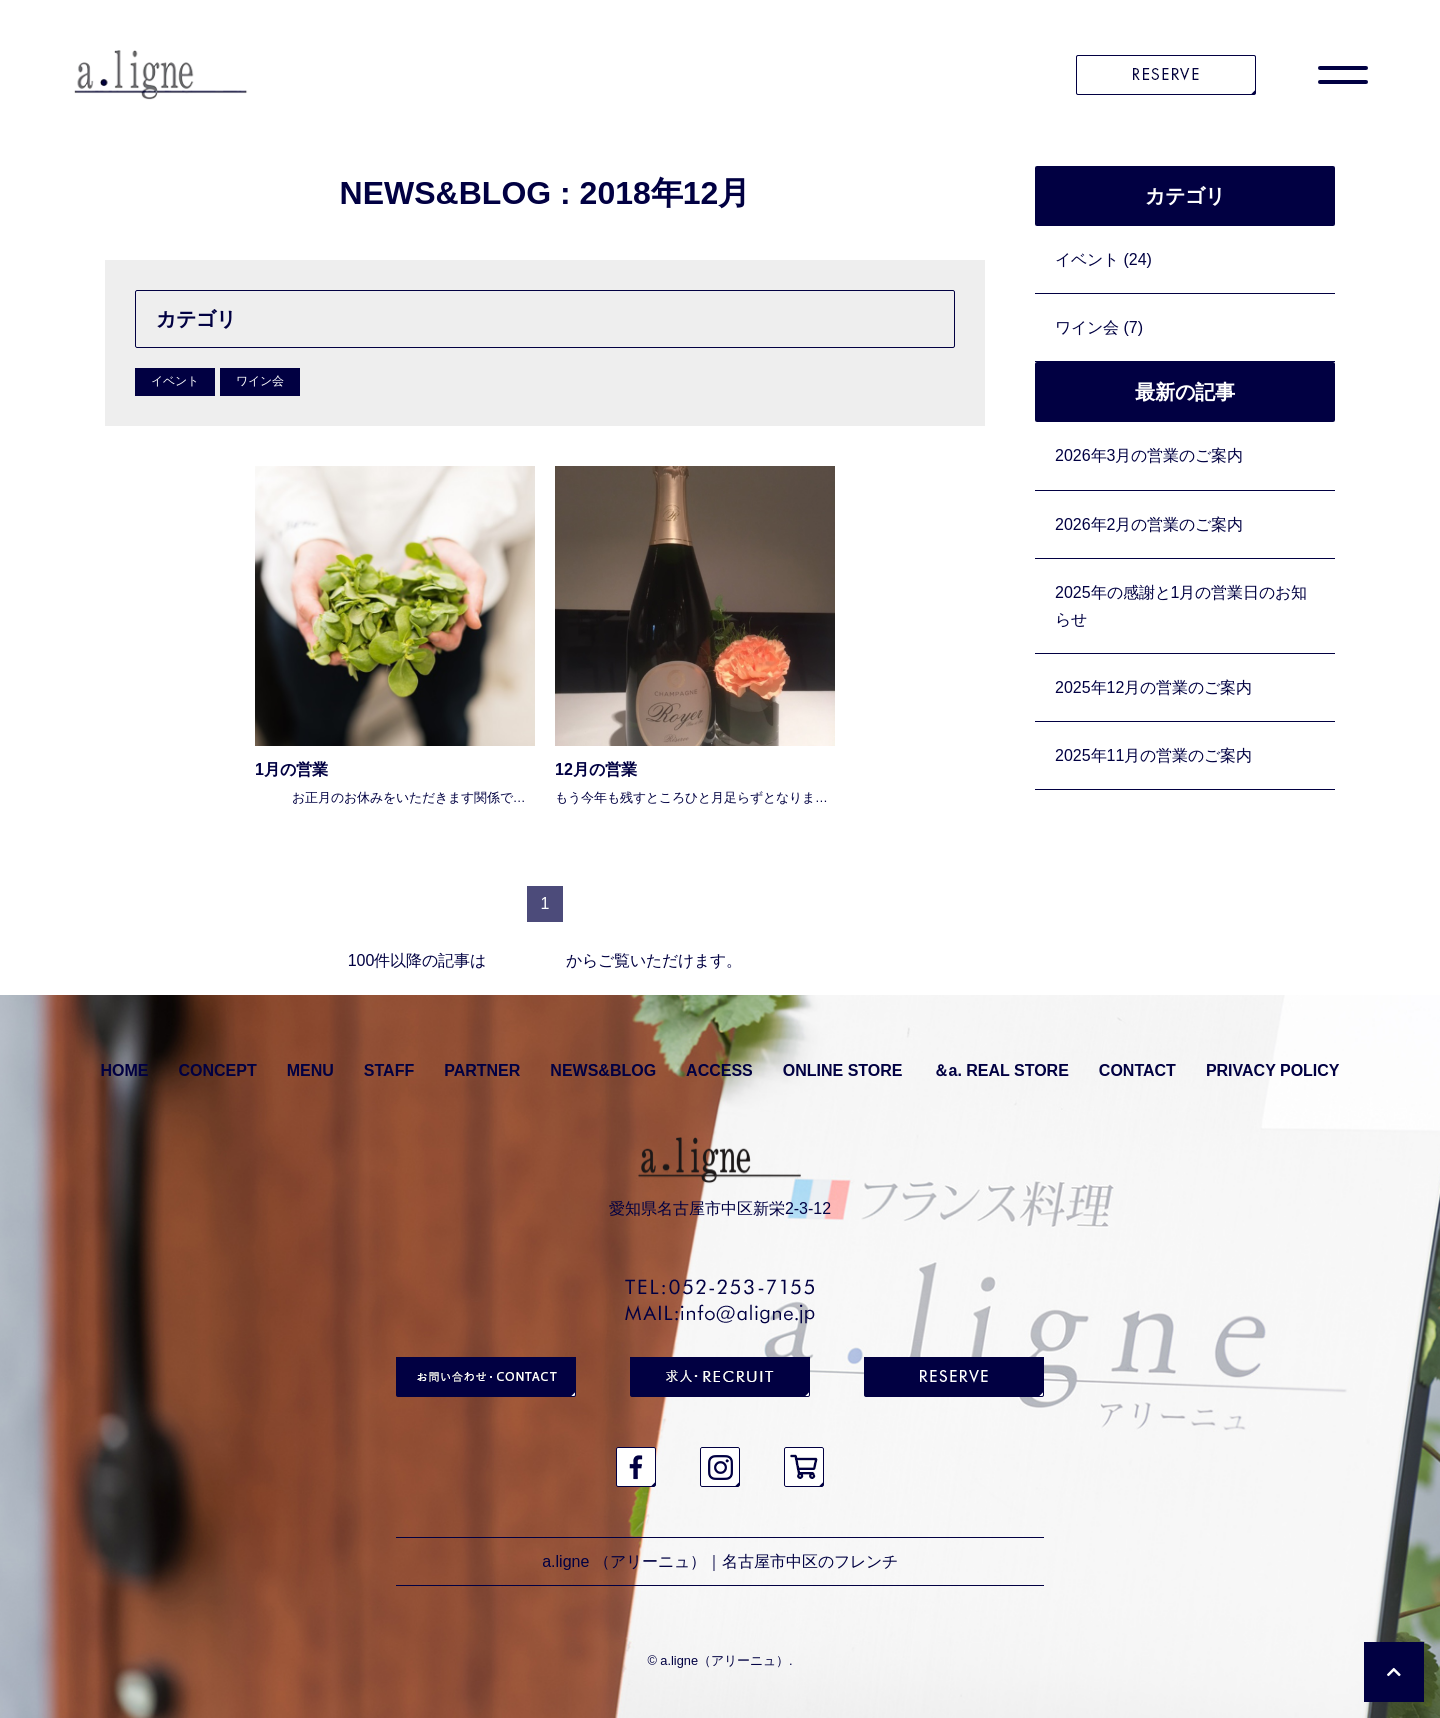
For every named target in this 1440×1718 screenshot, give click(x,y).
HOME (124, 1070)
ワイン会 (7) (1099, 327)
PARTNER (482, 1070)
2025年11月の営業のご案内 (1153, 755)
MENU (310, 1070)
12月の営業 (596, 769)
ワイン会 (260, 381)
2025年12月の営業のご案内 (1153, 687)
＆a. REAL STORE (1001, 1070)
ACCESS (719, 1070)
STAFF (389, 1070)
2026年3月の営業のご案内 (1149, 455)
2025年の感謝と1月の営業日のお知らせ (1181, 606)
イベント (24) (1103, 259)
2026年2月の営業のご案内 (1149, 524)
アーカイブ (526, 960)
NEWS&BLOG (603, 1070)
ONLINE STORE (843, 1070)
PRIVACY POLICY (1273, 1070)
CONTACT (1137, 1070)
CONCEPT (217, 1070)
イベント (175, 381)
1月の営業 (291, 769)
